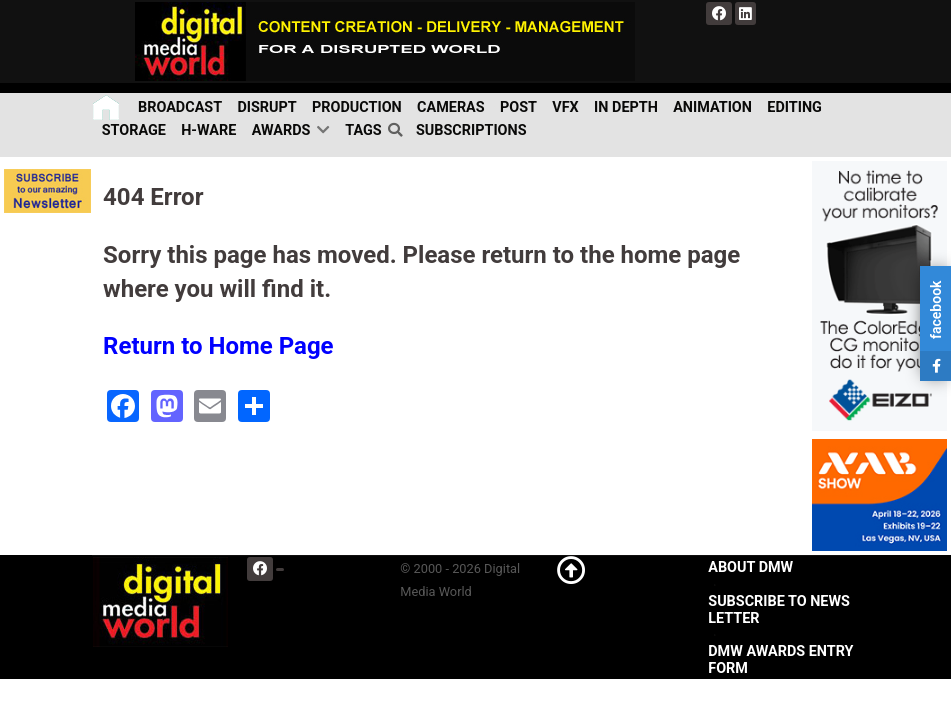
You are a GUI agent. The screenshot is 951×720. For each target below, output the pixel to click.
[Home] (107, 107)
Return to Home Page (218, 346)
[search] (399, 131)
